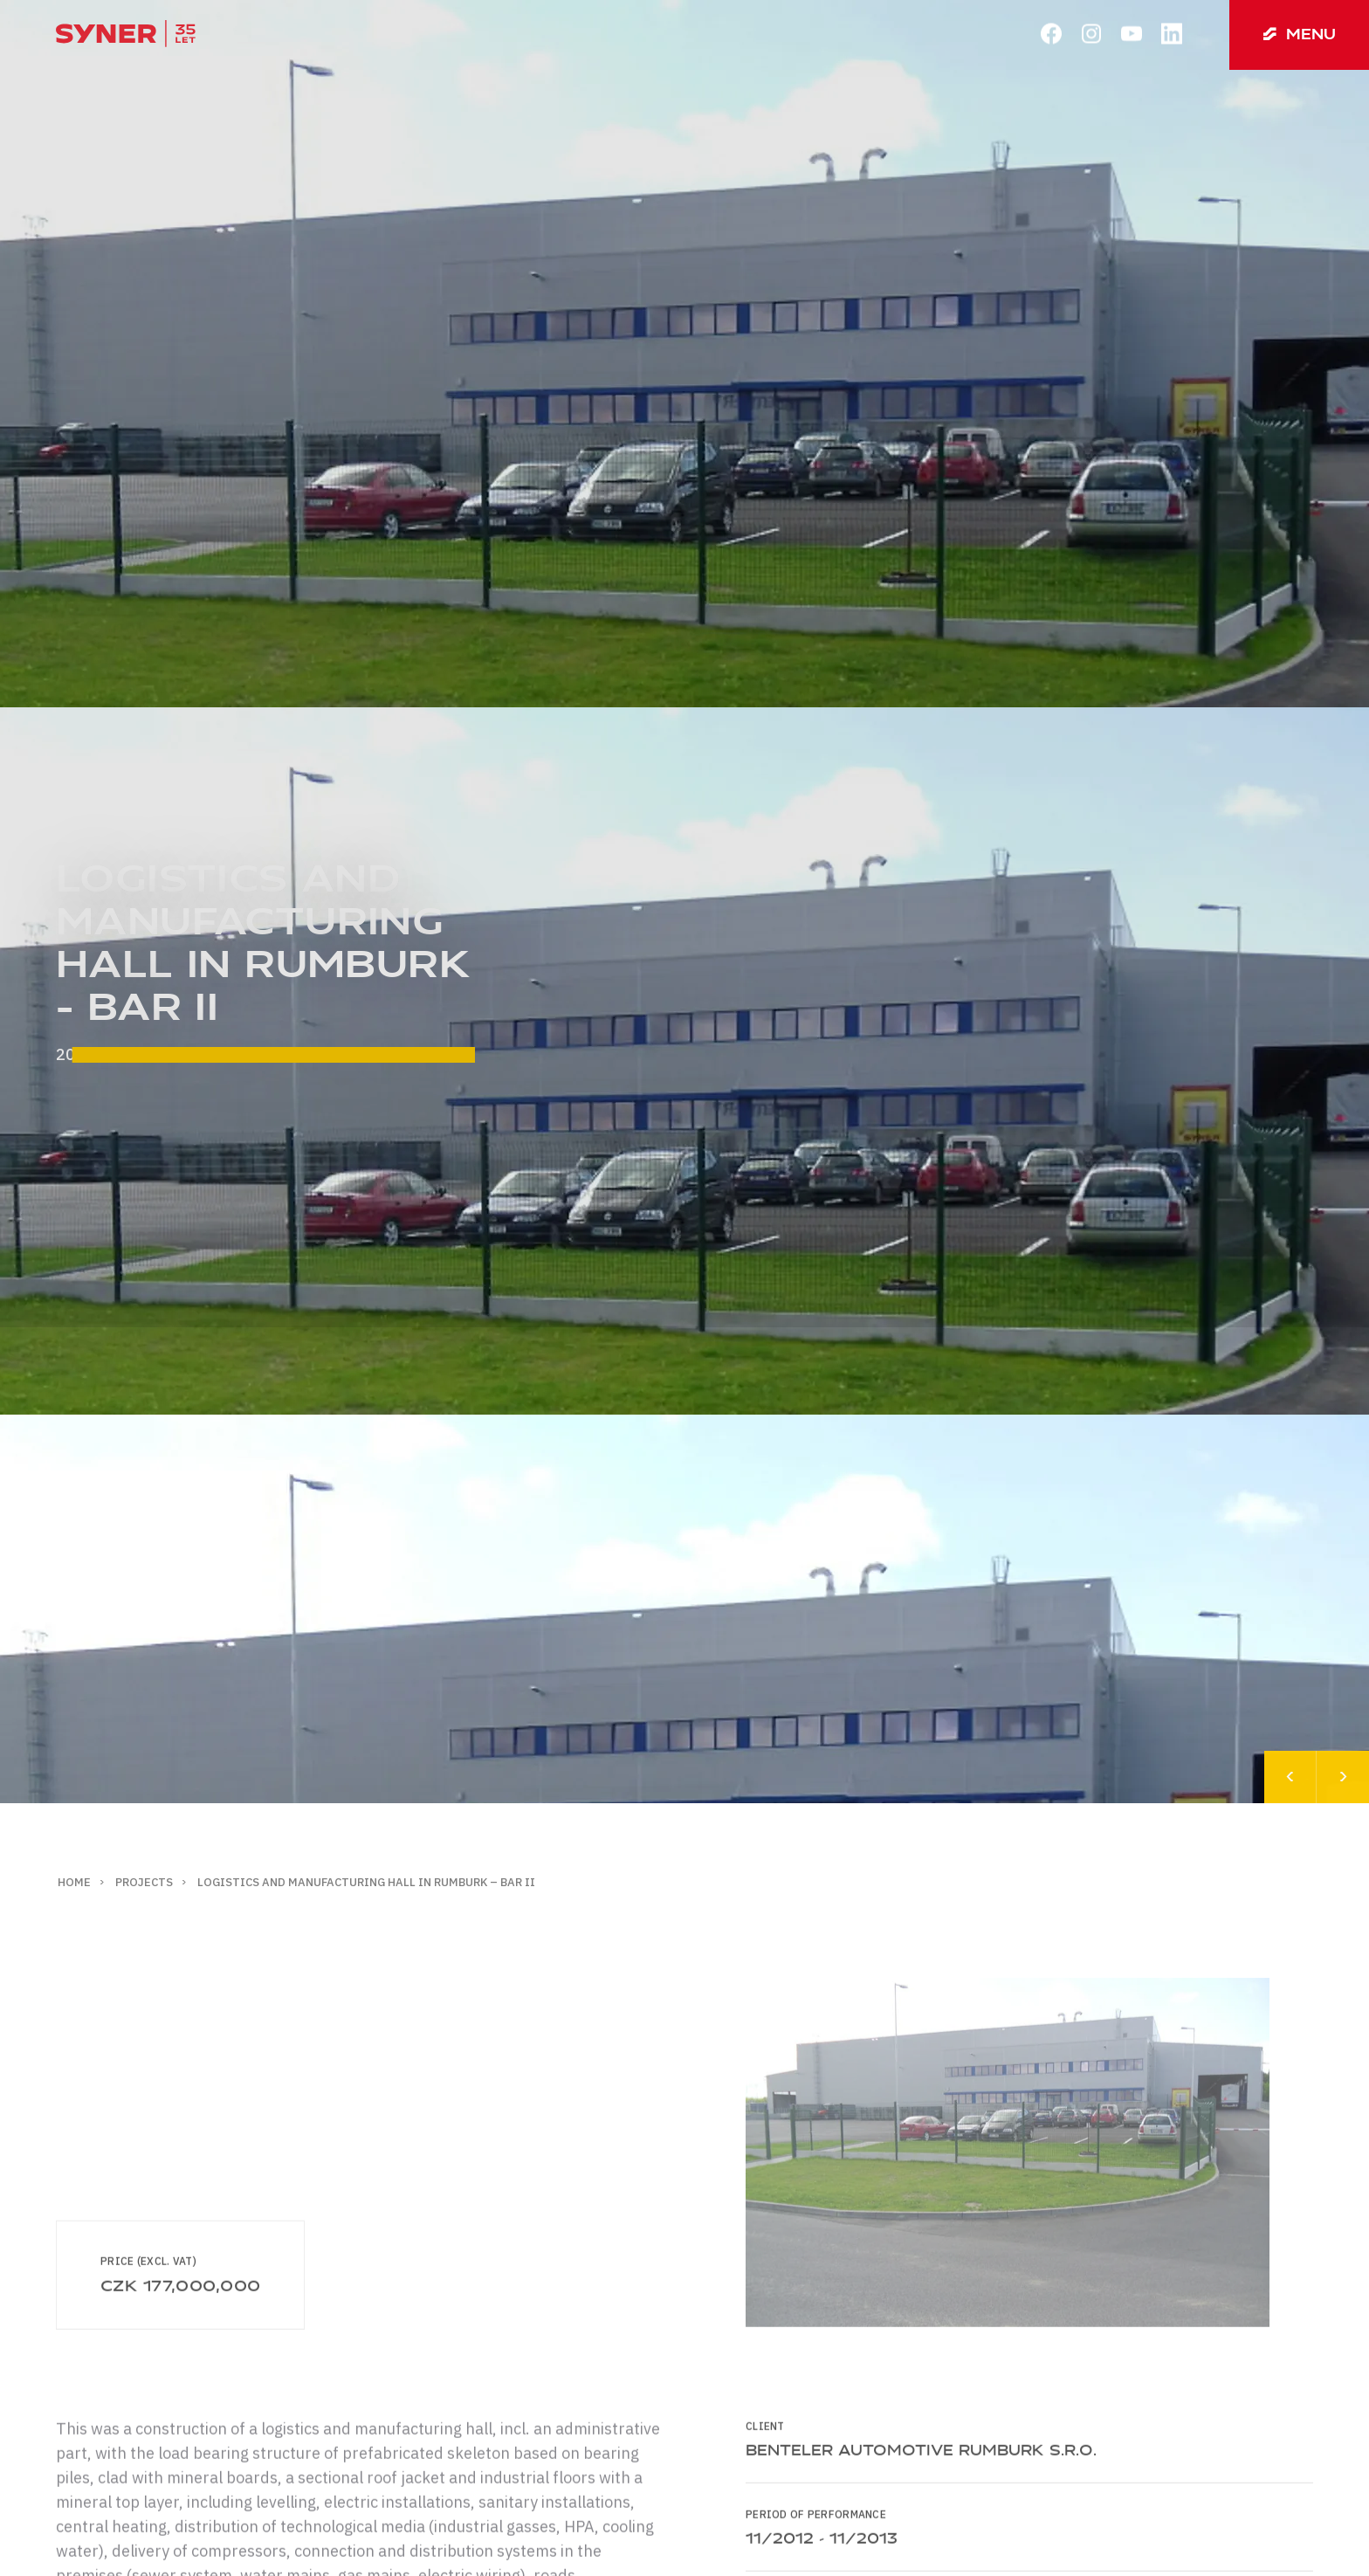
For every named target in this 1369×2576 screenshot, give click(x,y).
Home (74, 1882)
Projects (144, 1882)
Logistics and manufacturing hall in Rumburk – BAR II (366, 1882)
